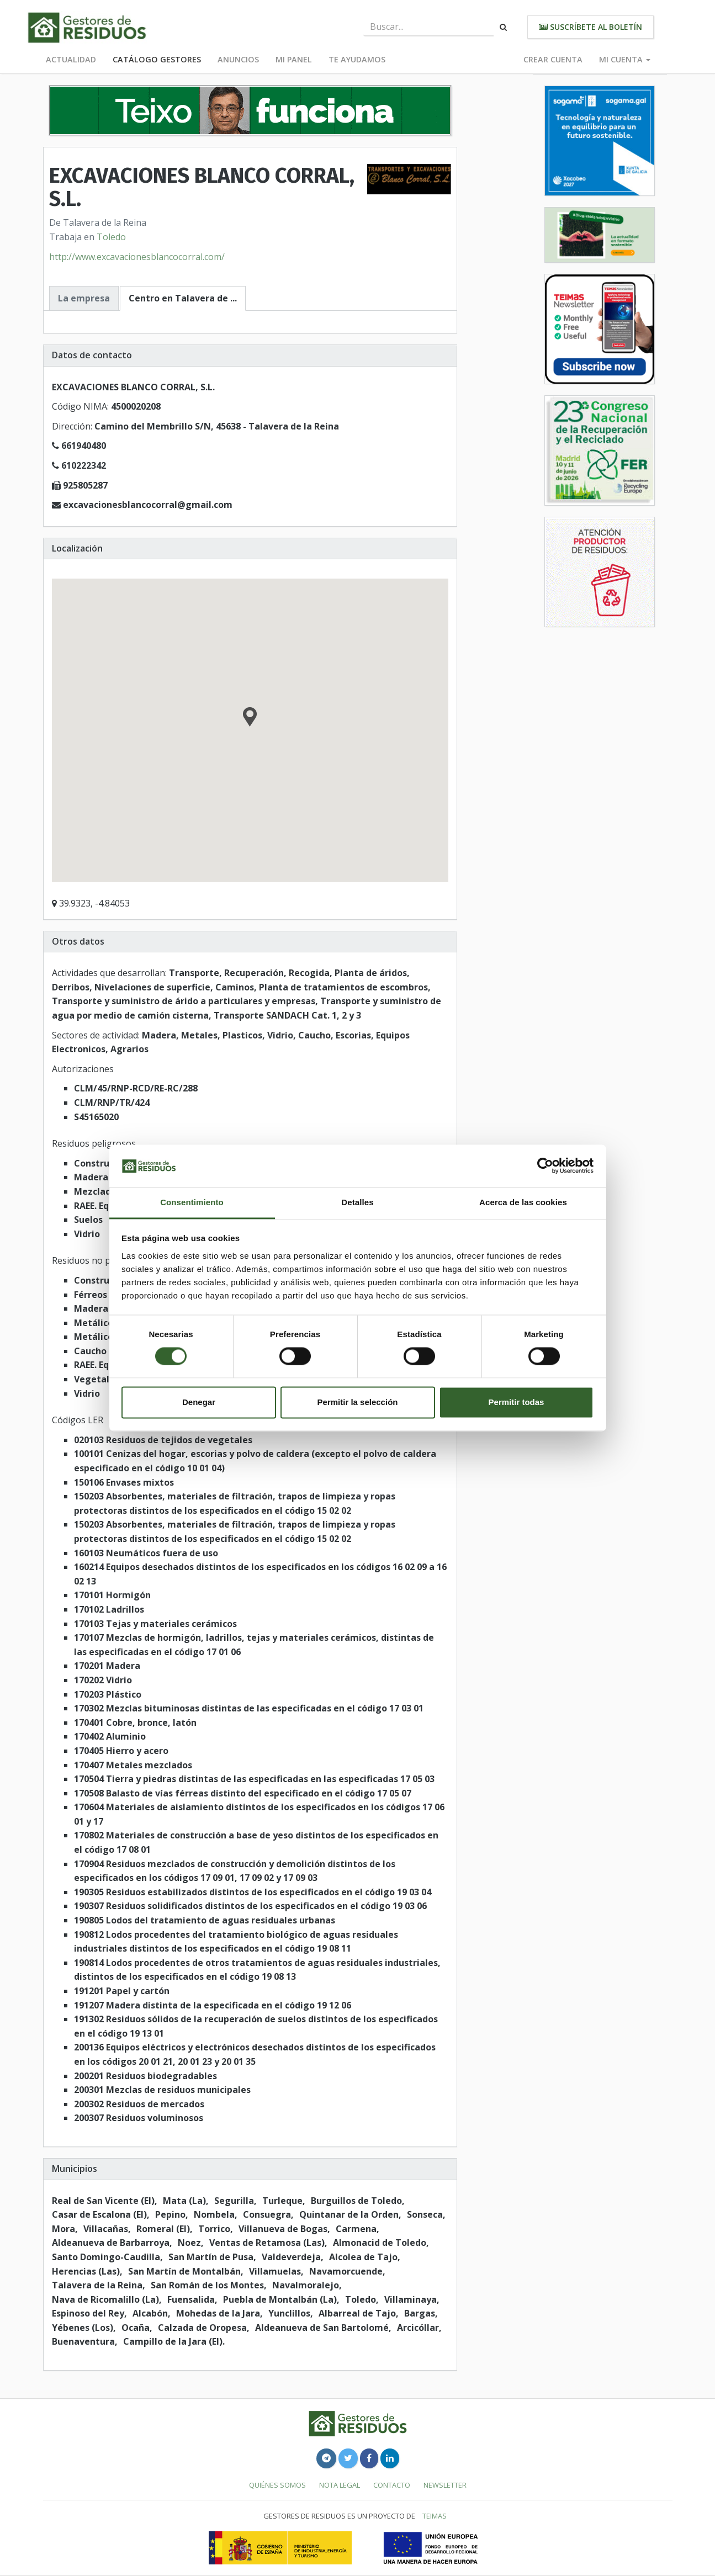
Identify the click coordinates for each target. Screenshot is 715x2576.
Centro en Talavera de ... (183, 298)
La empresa (84, 298)
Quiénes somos (277, 2485)
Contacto (391, 2485)
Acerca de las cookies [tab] (523, 1202)
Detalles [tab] (357, 1202)
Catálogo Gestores (157, 59)
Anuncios (238, 59)
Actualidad (71, 59)
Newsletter (445, 2485)
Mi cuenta (624, 59)
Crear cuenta (552, 59)
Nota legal (339, 2485)
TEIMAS (434, 2516)
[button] (250, 718)
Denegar (198, 1402)
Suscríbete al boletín (590, 27)
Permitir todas (516, 1402)
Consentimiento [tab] (192, 1202)
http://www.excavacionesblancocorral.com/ (137, 257)
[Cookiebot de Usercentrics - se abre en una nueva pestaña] (545, 1166)
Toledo (111, 237)
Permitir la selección (357, 1402)
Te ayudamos (357, 59)
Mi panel (294, 59)
